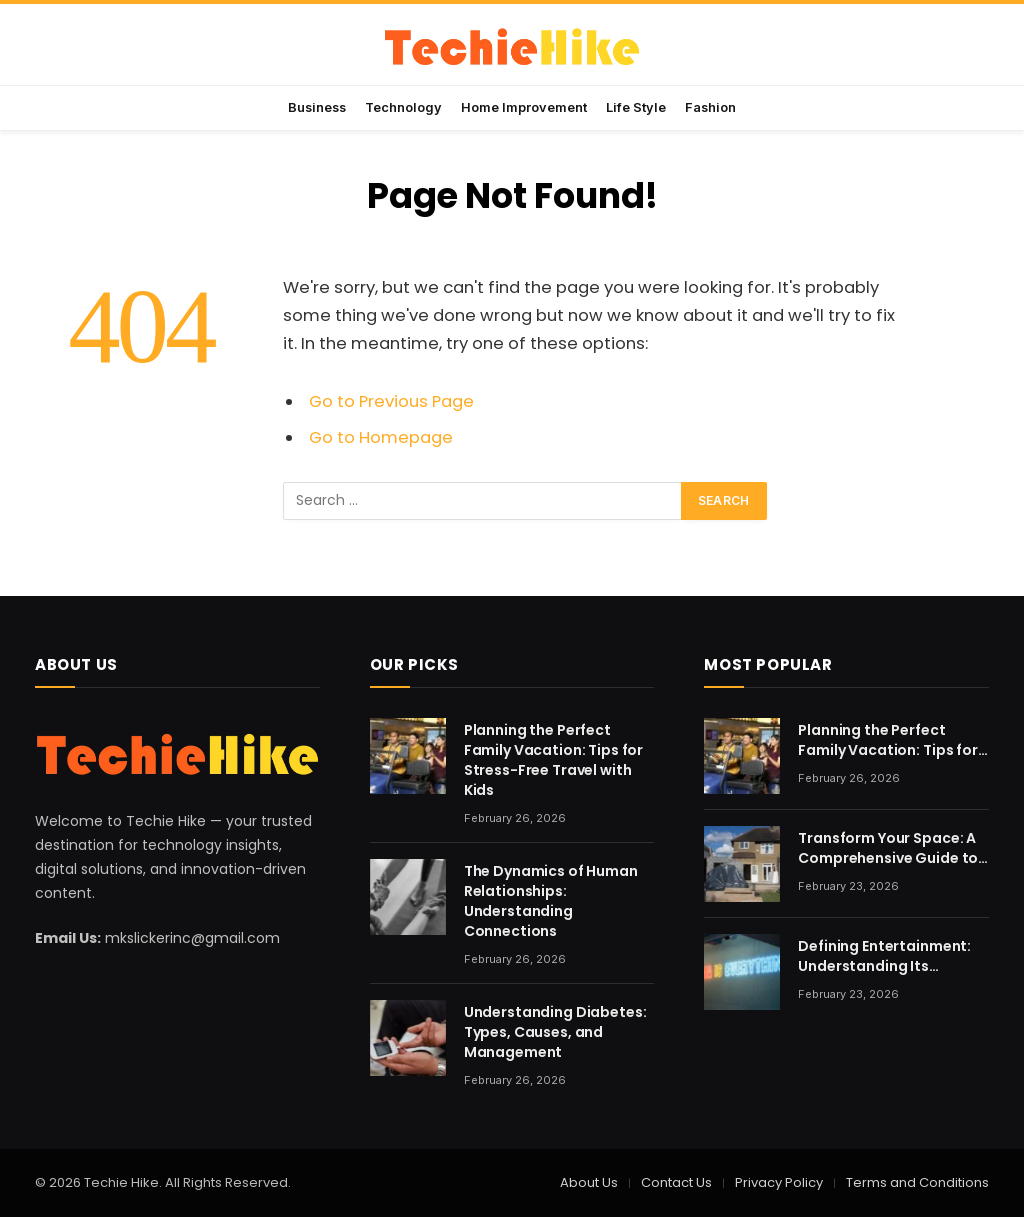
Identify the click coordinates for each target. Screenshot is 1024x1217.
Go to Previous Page (391, 401)
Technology (403, 107)
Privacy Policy (779, 1182)
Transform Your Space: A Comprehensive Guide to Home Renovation (888, 848)
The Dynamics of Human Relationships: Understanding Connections (551, 901)
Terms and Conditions (917, 1182)
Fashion (710, 107)
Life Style (636, 107)
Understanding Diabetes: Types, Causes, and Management (555, 1032)
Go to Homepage (381, 437)
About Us (589, 1182)
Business (317, 107)
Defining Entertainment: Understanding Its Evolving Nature (884, 956)
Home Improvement (524, 107)
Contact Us (676, 1182)
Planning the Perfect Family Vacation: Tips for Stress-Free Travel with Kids (554, 760)
